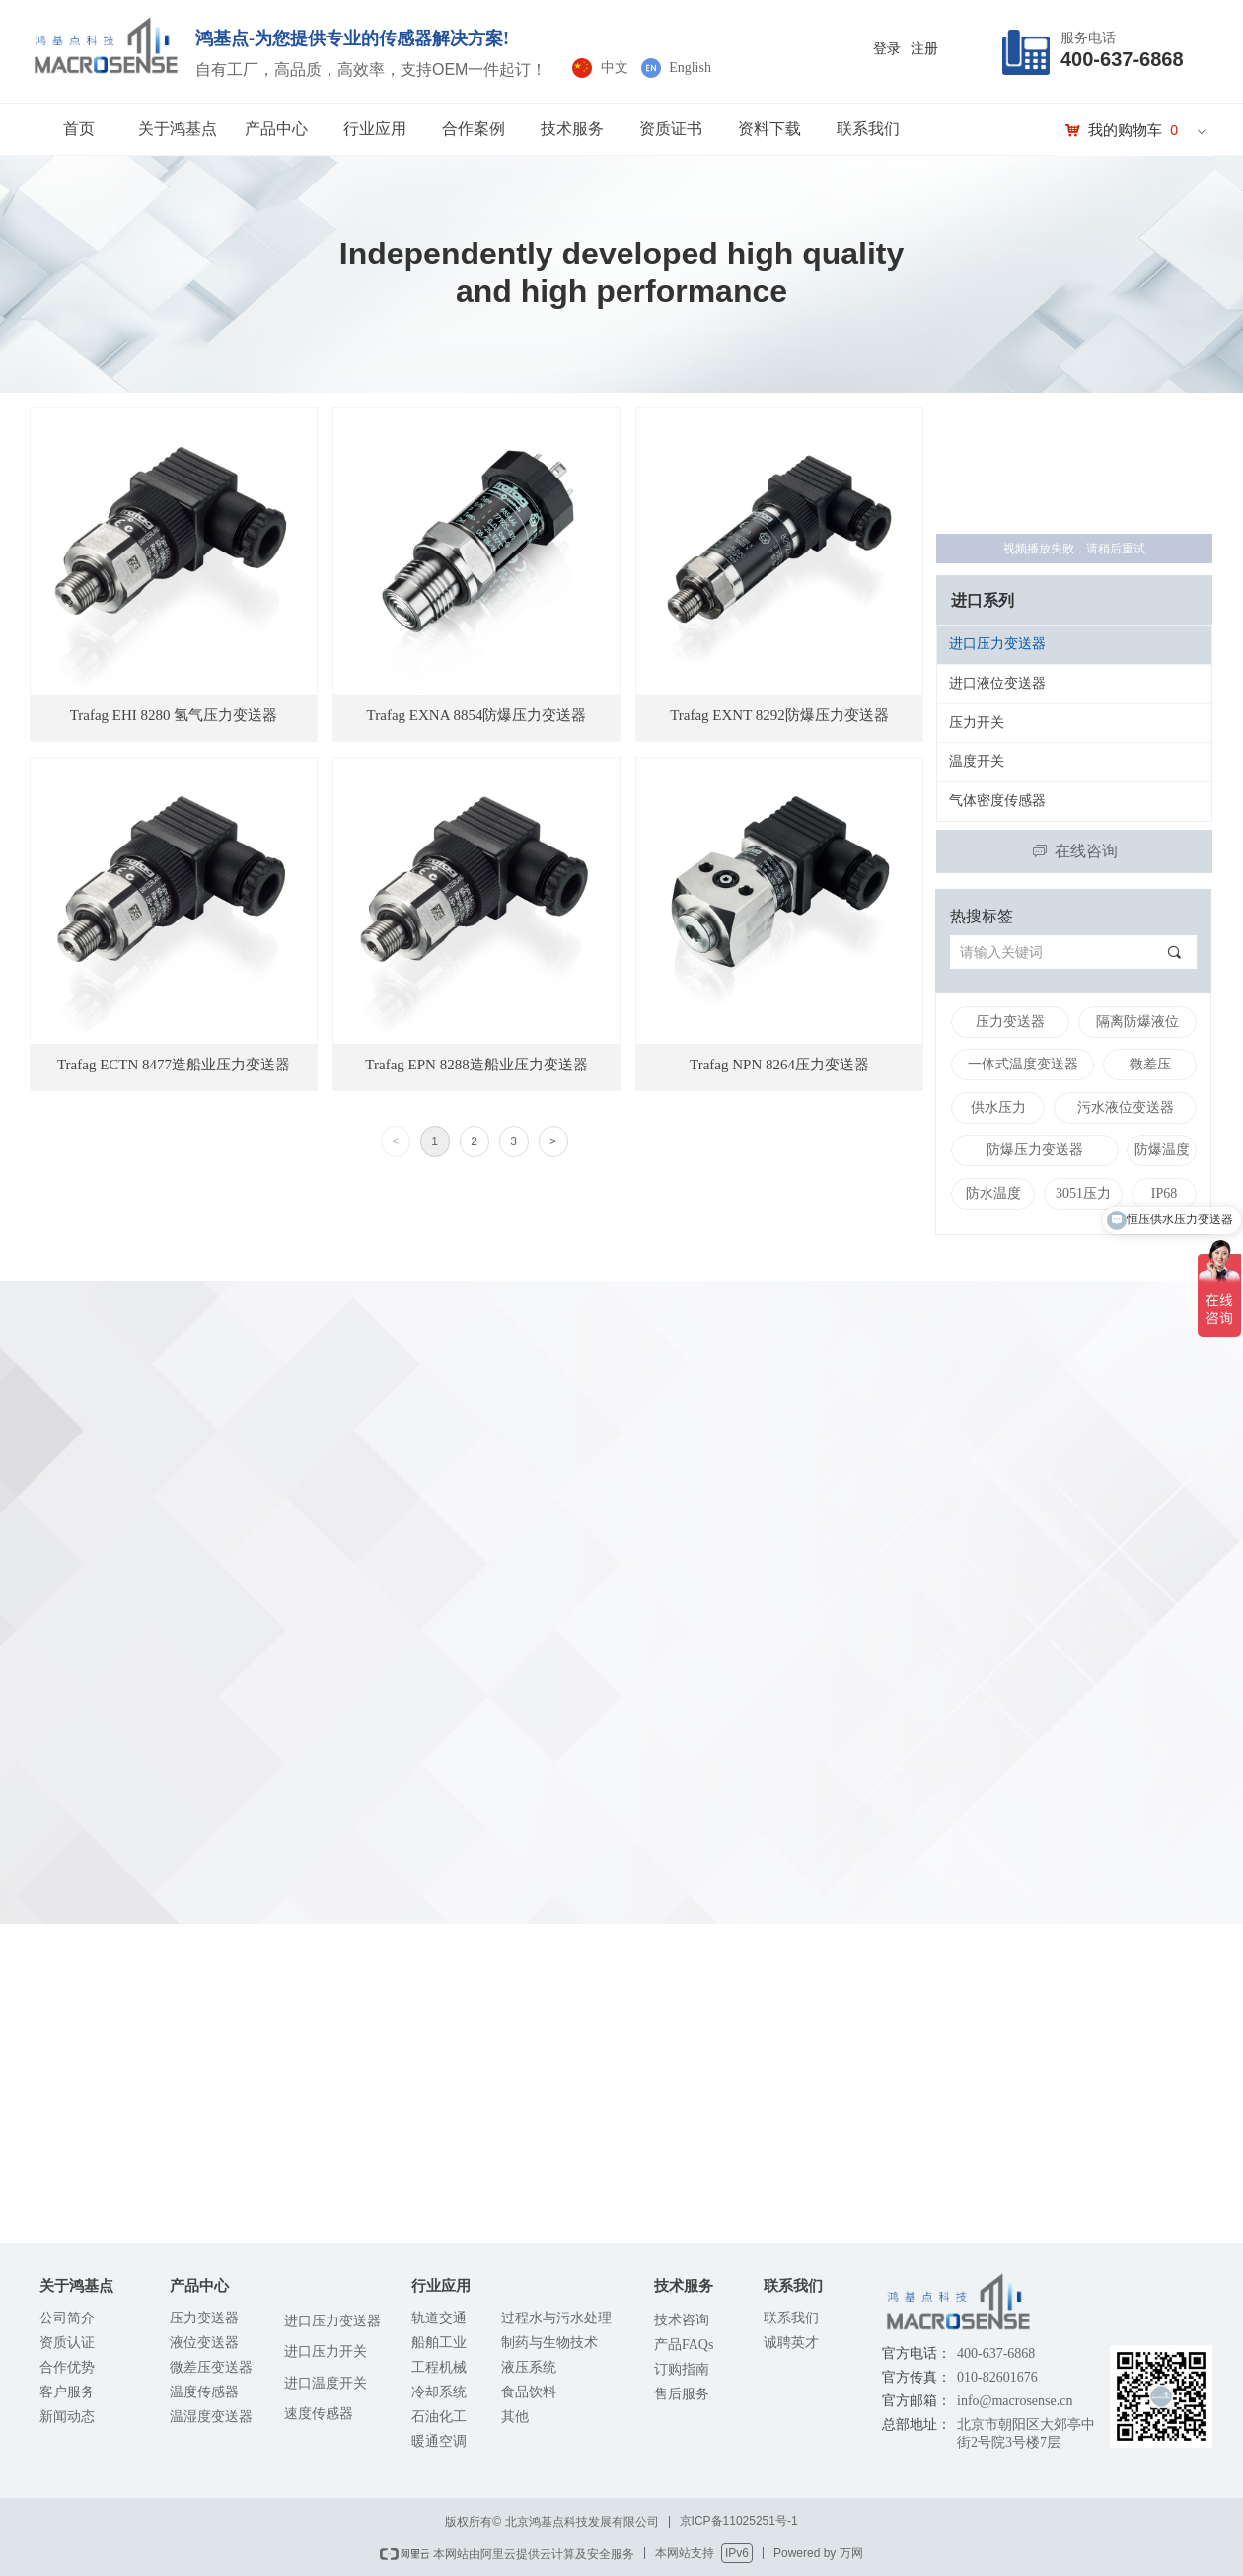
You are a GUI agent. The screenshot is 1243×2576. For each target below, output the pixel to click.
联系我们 (868, 128)
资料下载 (769, 128)
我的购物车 (1125, 130)
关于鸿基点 (177, 128)
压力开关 (976, 722)
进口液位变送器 (997, 683)
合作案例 (473, 128)
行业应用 (374, 128)
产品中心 (276, 128)
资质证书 (670, 128)
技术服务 (572, 128)
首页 (79, 128)
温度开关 (976, 761)
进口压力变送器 (997, 643)
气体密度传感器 (997, 800)
